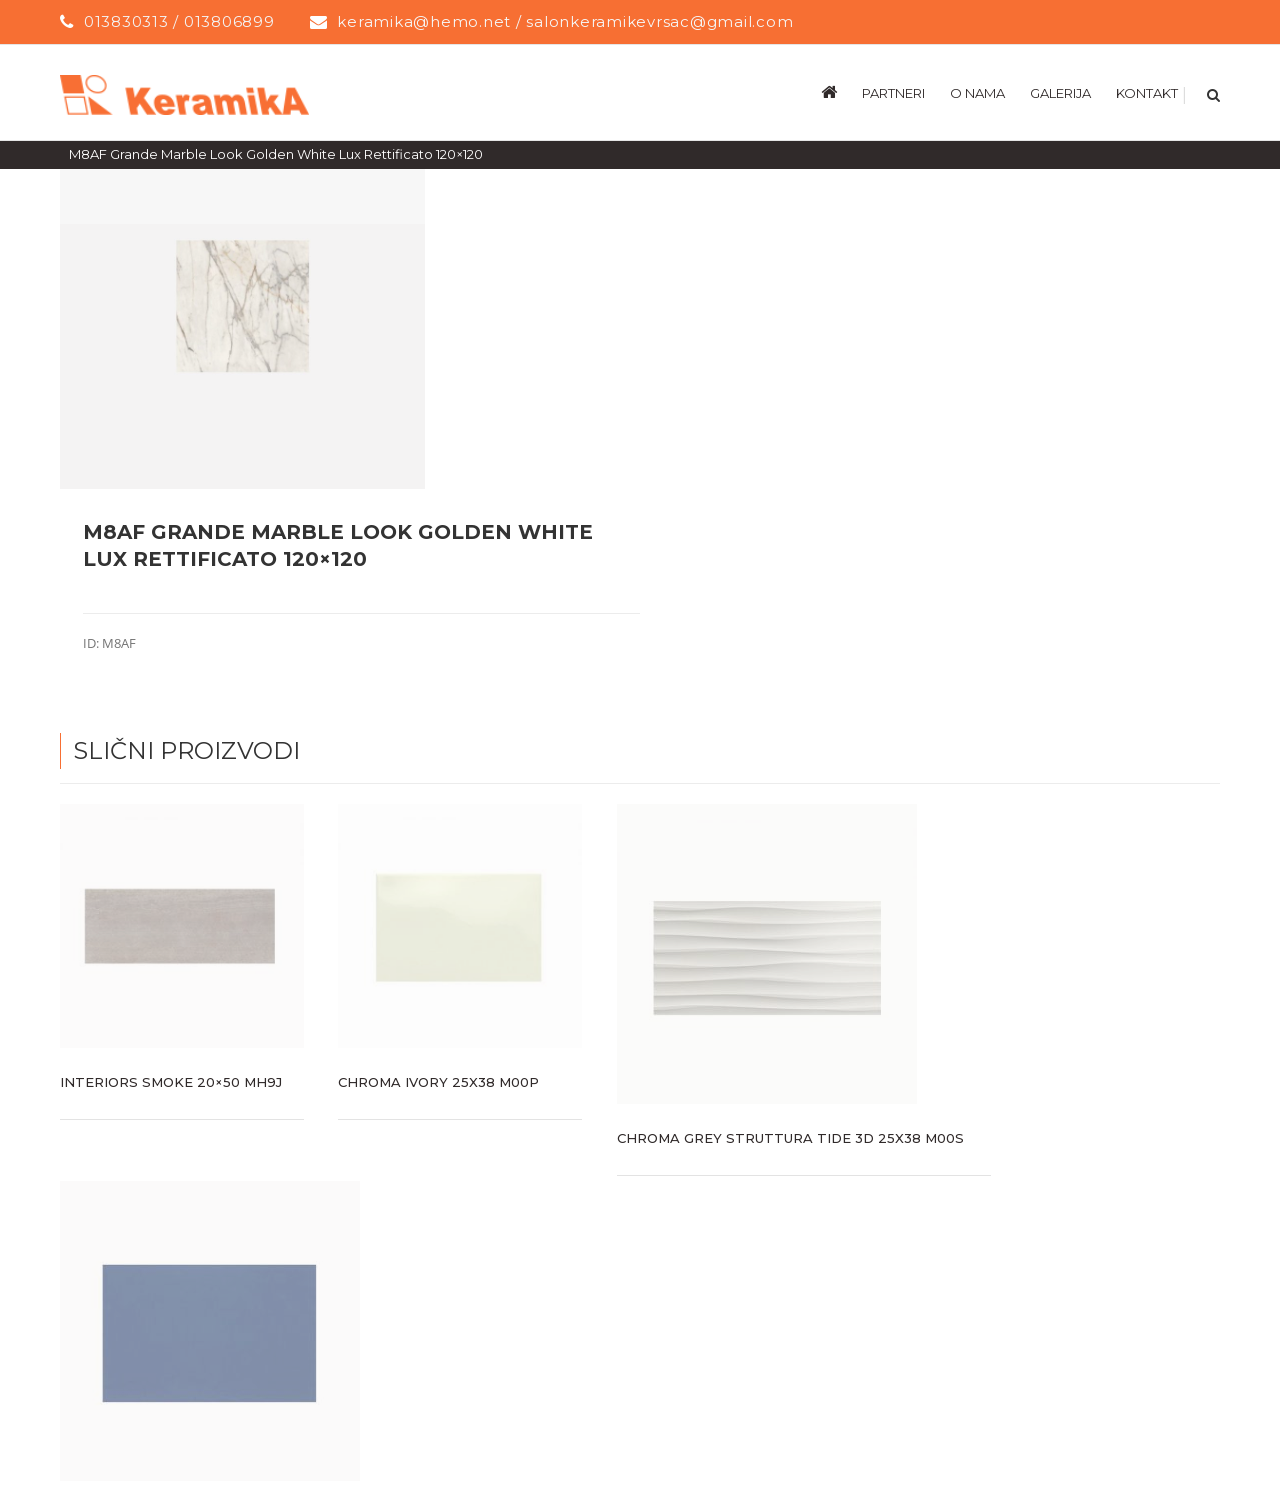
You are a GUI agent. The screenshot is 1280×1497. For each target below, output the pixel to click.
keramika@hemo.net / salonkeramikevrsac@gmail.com (565, 21)
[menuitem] (841, 92)
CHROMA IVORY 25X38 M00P (438, 1081)
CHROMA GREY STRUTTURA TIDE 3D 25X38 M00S (790, 1137)
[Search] (1211, 92)
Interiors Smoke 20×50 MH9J (171, 1081)
